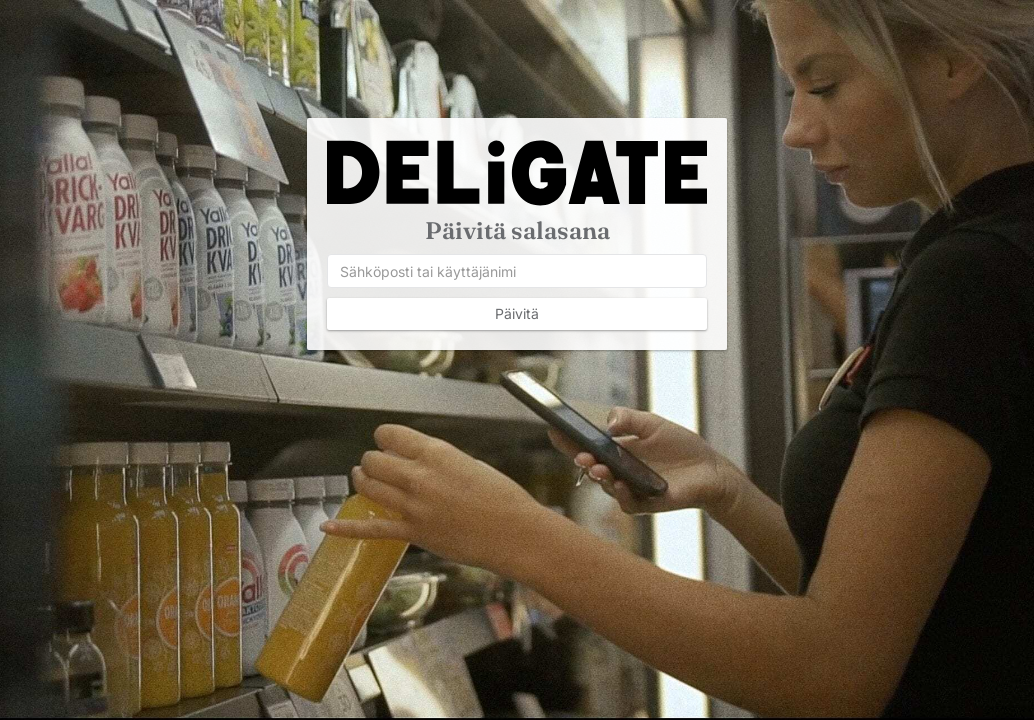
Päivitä (517, 313)
